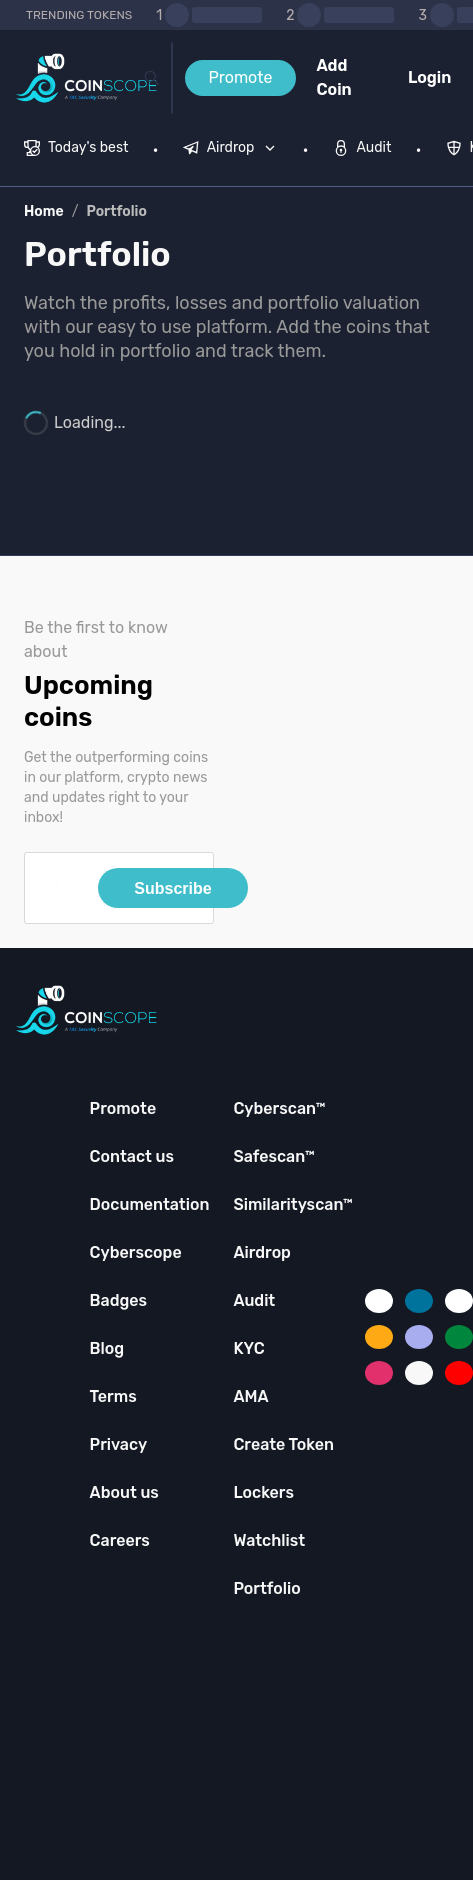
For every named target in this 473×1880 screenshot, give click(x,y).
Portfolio (116, 211)
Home (44, 211)
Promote (241, 77)
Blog (107, 1348)
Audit (254, 1300)
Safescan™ (274, 1156)
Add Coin (333, 77)
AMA (250, 1396)
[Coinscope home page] (86, 78)
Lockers (263, 1492)
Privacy (118, 1444)
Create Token (283, 1444)
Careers (120, 1540)
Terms (113, 1396)
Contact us (132, 1156)
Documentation (150, 1204)
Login (429, 77)
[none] (234, 150)
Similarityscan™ (293, 1204)
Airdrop (262, 1252)
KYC (248, 1348)
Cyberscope (136, 1252)
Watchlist (269, 1540)
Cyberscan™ (279, 1108)
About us (124, 1492)
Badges (119, 1300)
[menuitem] (76, 150)
